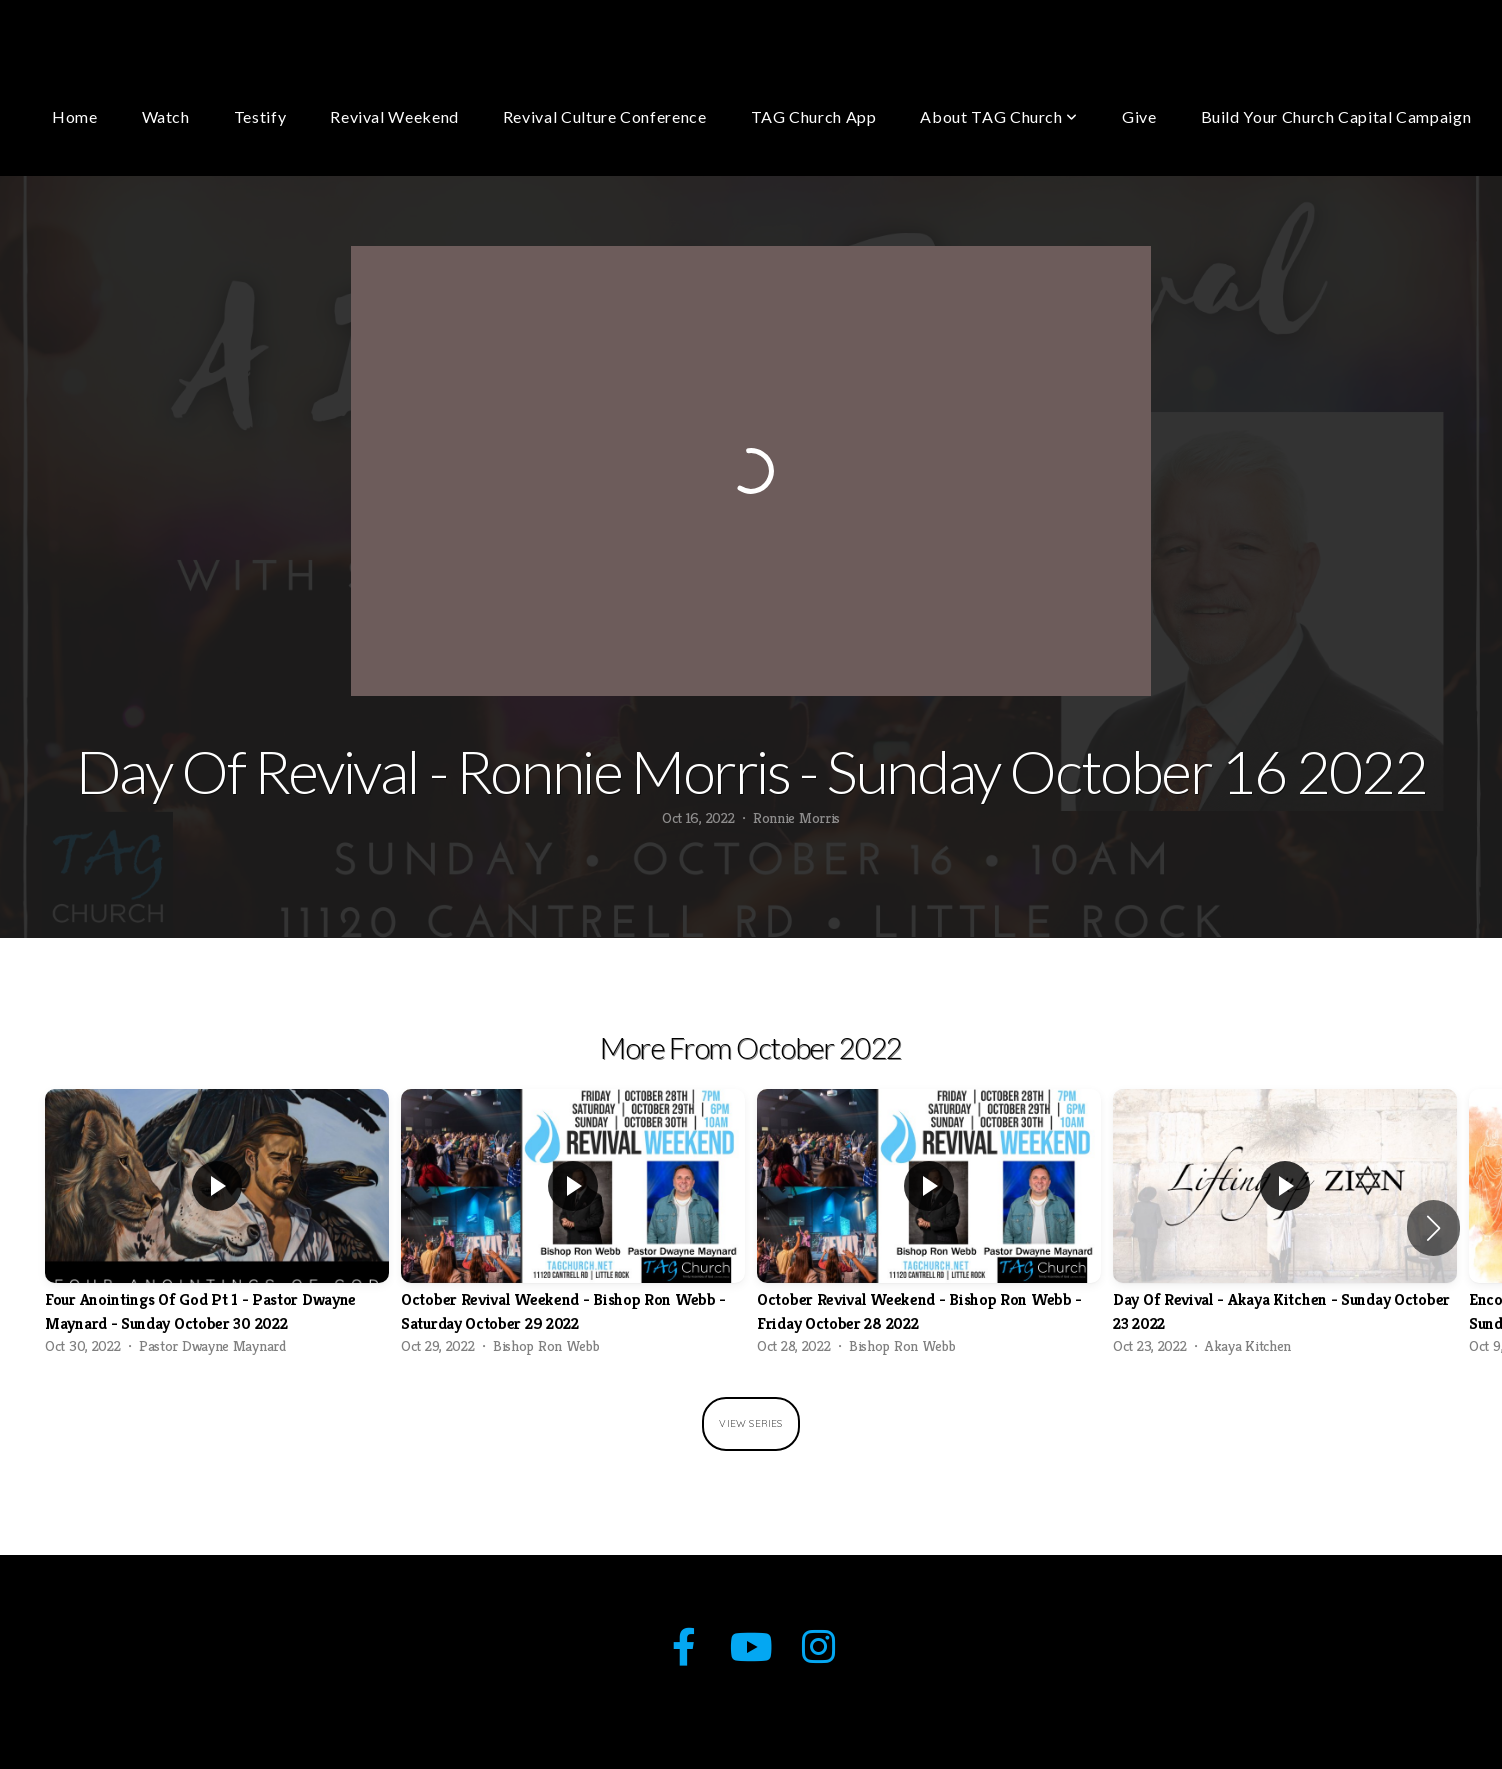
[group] (217, 1228)
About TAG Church (999, 116)
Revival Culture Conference (605, 116)
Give (1139, 116)
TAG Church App (814, 116)
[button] (1433, 1228)
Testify (260, 116)
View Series (750, 1423)
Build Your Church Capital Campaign (1336, 116)
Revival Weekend (394, 116)
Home (75, 116)
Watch (166, 116)
